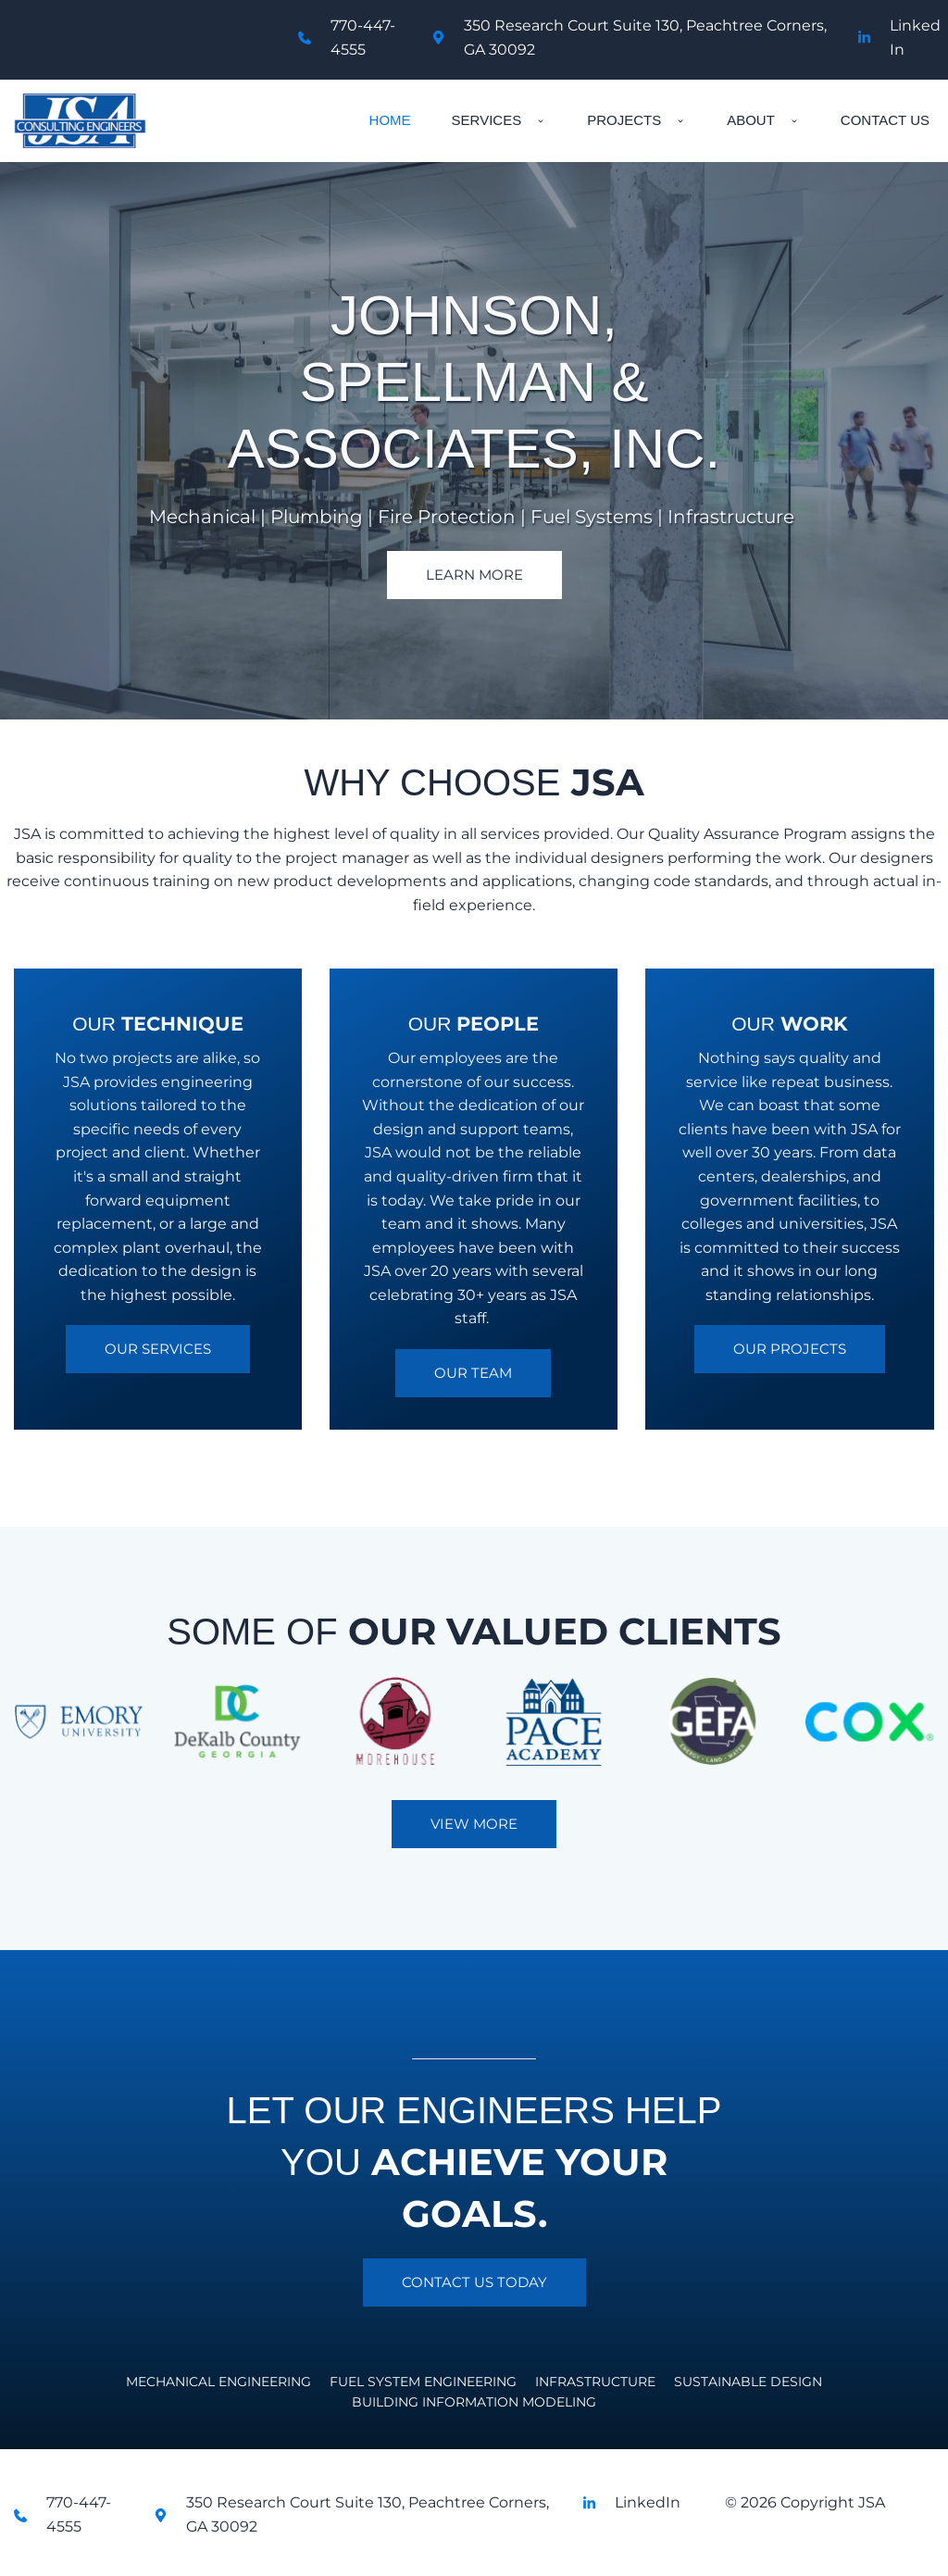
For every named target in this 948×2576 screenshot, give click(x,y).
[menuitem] (390, 120)
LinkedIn (647, 2502)
